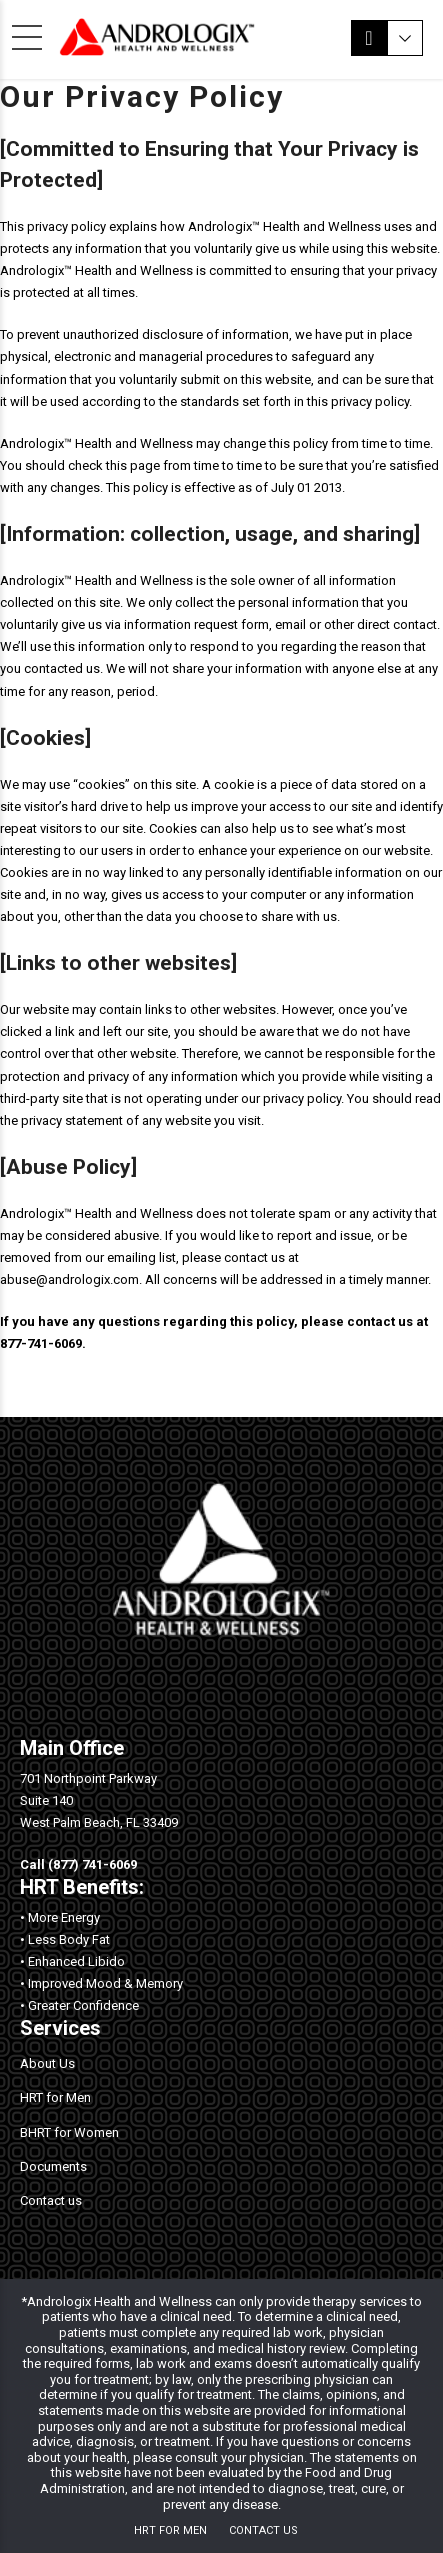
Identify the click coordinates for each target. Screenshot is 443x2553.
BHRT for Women (69, 2132)
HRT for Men (55, 2097)
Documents (53, 2166)
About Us (47, 2063)
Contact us (51, 2200)
